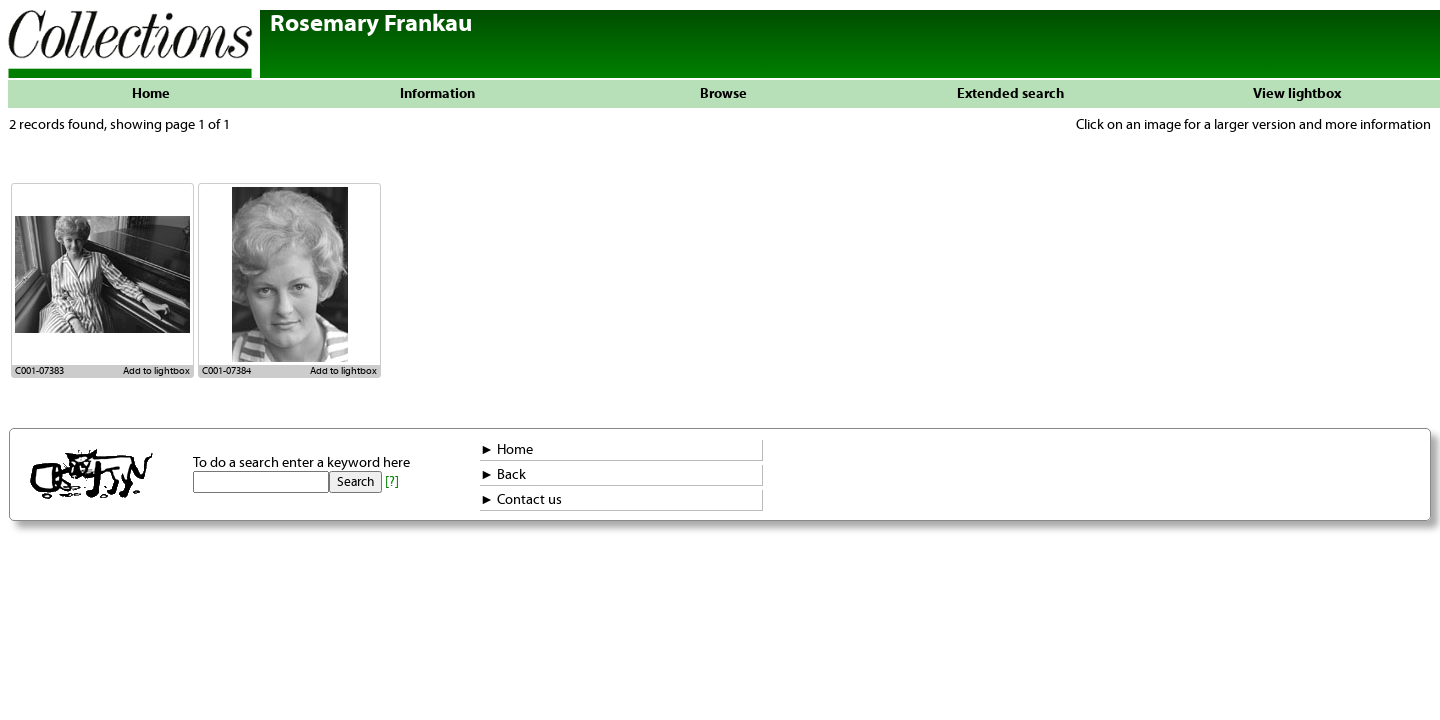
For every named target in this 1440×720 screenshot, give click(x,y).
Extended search (1010, 94)
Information (437, 94)
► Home (506, 450)
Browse (723, 94)
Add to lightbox (156, 371)
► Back (503, 475)
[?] (392, 482)
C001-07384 (226, 371)
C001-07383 (39, 371)
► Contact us (521, 500)
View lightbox (1297, 94)
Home (151, 94)
